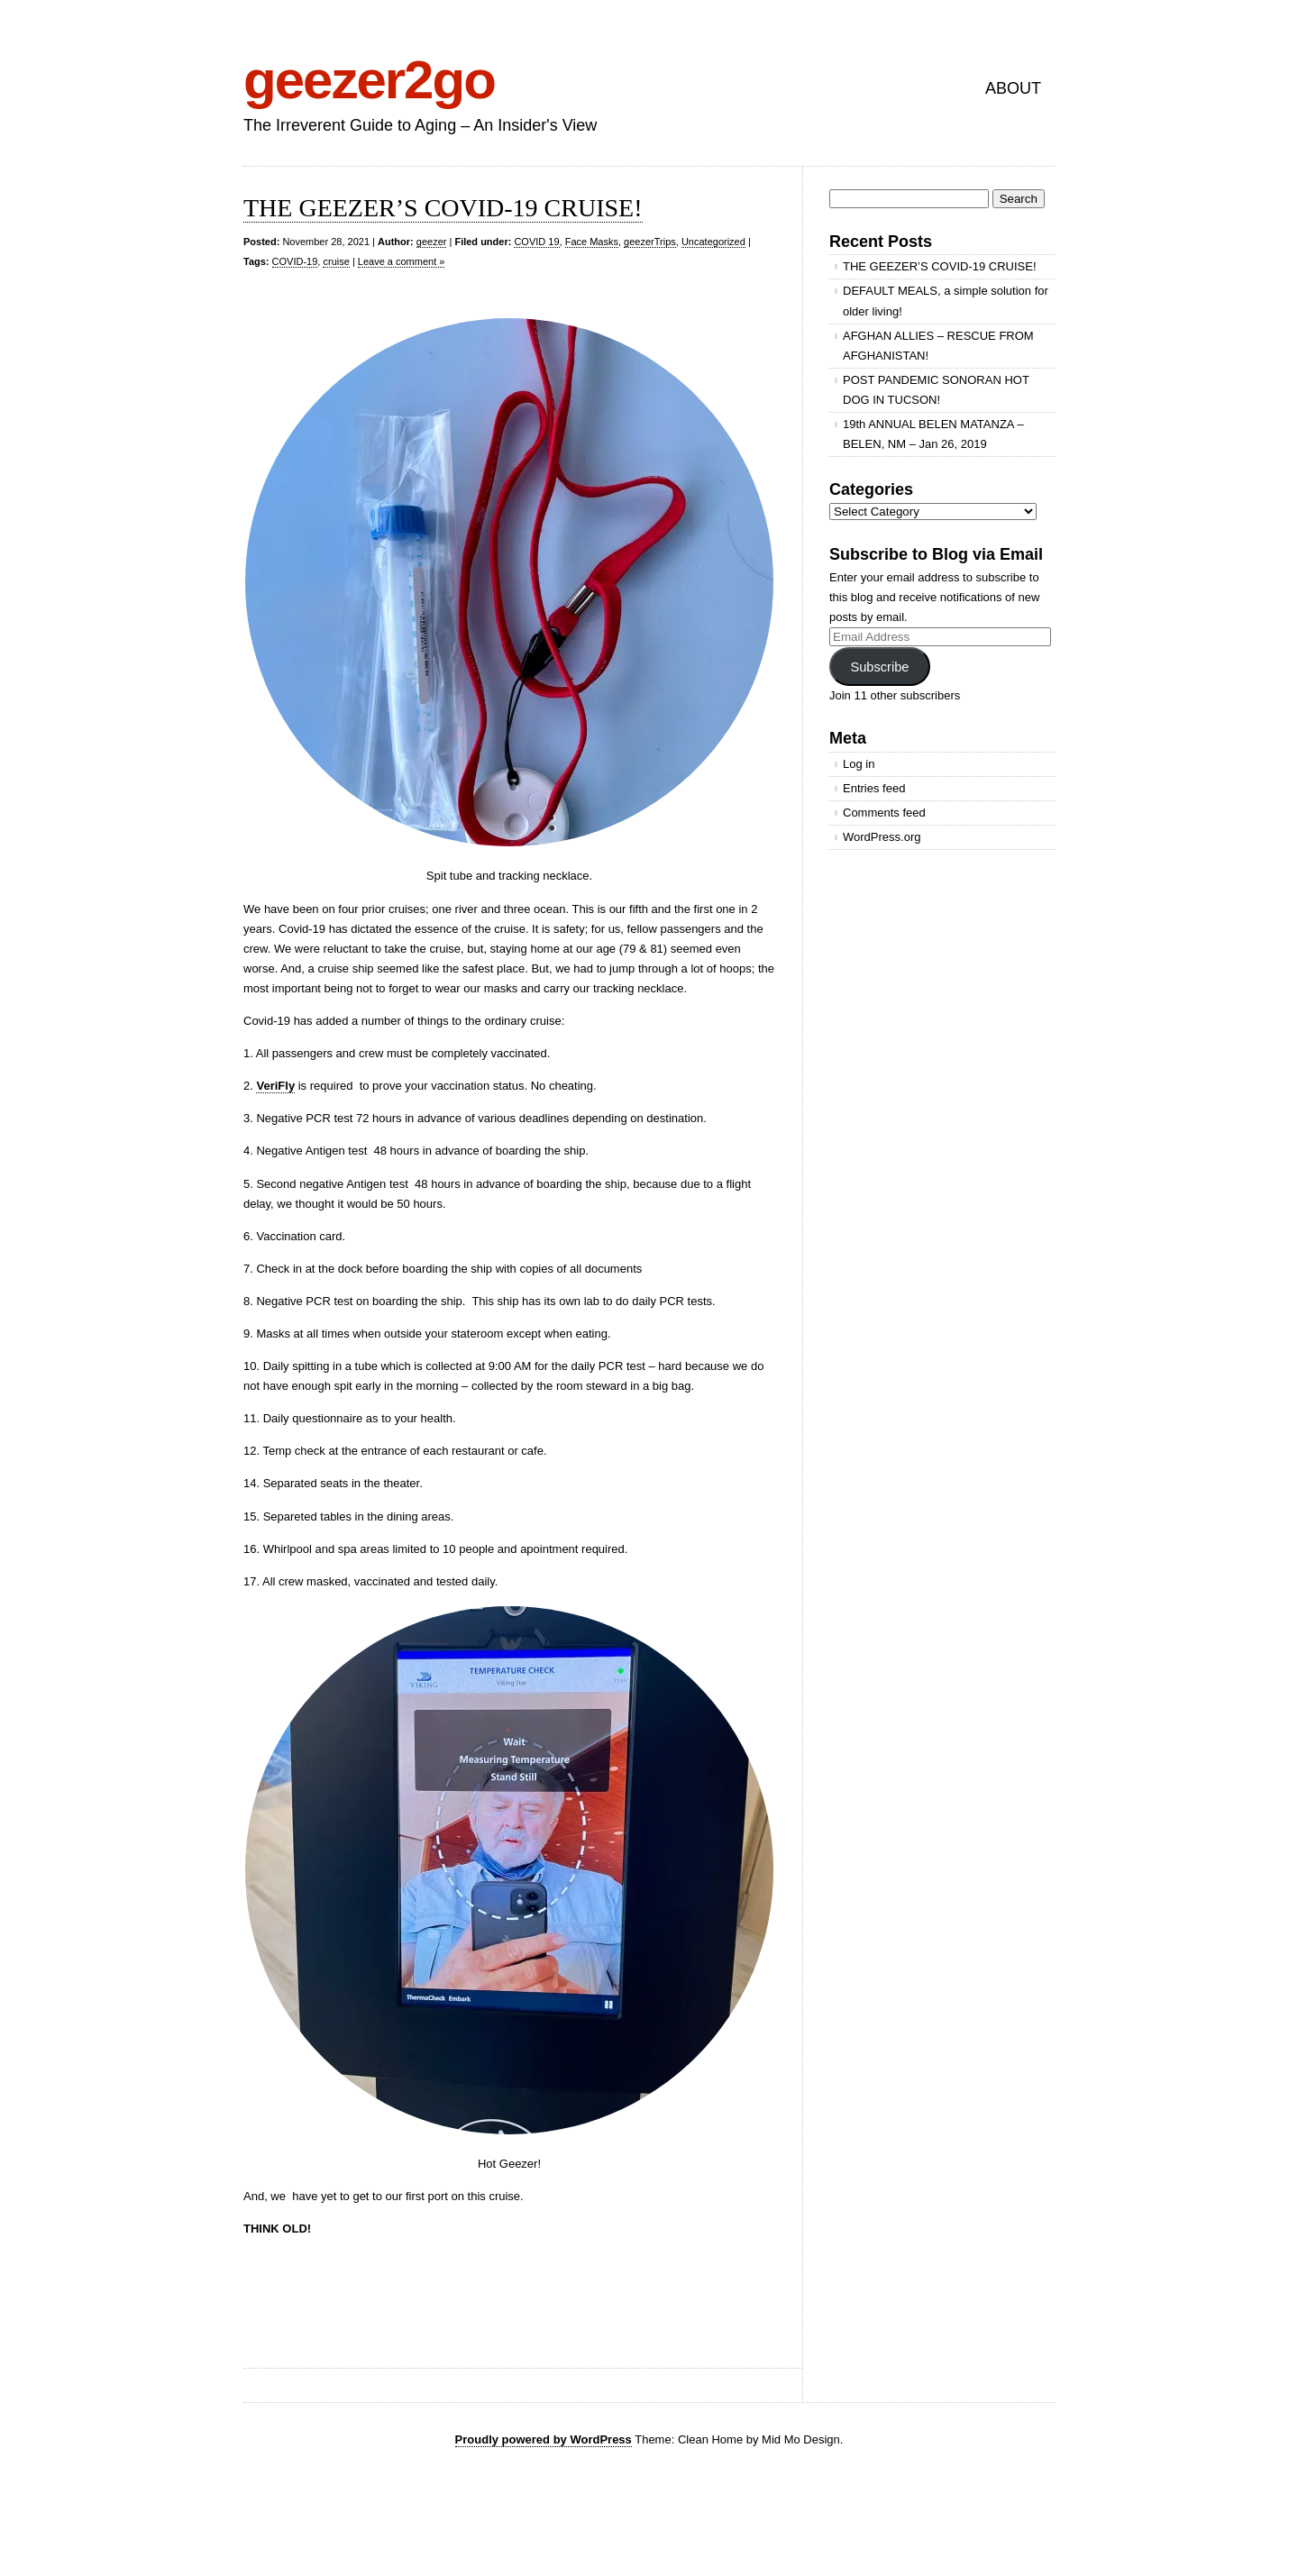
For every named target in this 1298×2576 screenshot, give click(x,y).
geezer (431, 241)
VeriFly (275, 1085)
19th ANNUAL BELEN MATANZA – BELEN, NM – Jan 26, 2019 (933, 434)
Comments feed (884, 812)
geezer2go (369, 80)
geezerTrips (650, 241)
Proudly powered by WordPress (543, 2439)
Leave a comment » (401, 261)
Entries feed (874, 788)
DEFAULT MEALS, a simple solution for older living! (945, 300)
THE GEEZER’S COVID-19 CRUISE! (443, 208)
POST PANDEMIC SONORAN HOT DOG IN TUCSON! (936, 389)
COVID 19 (536, 241)
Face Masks (591, 241)
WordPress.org (881, 837)
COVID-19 (295, 261)
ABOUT (1013, 88)
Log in (858, 764)
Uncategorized (713, 241)
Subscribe (879, 667)
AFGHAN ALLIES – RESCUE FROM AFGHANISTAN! (938, 345)
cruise (336, 261)
